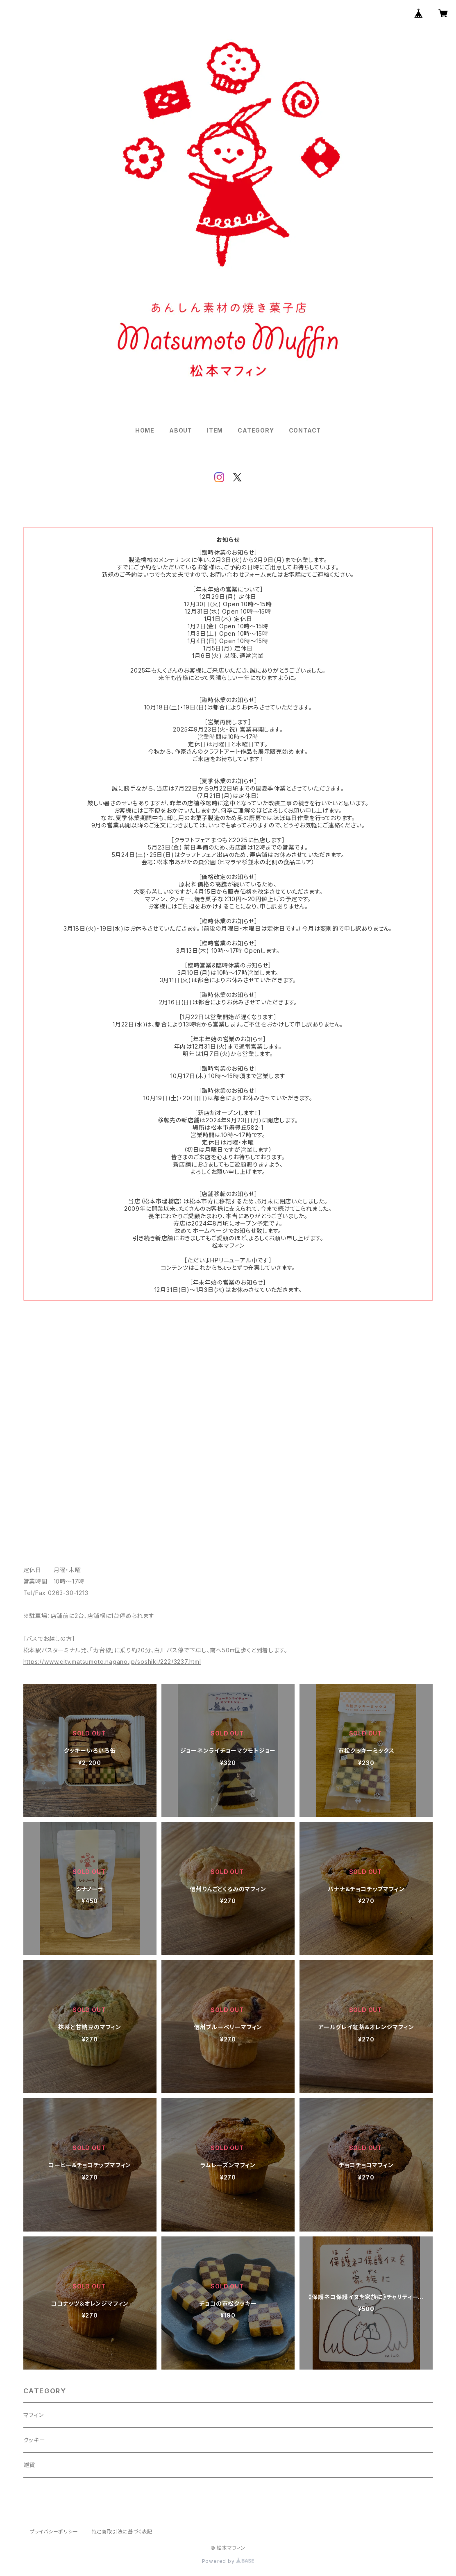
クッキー (34, 2439)
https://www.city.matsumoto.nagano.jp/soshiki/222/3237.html (112, 1661)
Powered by (228, 2561)
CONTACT (305, 430)
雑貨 (29, 2464)
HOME (144, 430)
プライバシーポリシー (54, 2531)
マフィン (33, 2414)
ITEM (215, 430)
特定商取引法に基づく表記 (122, 2531)
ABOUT (180, 430)
